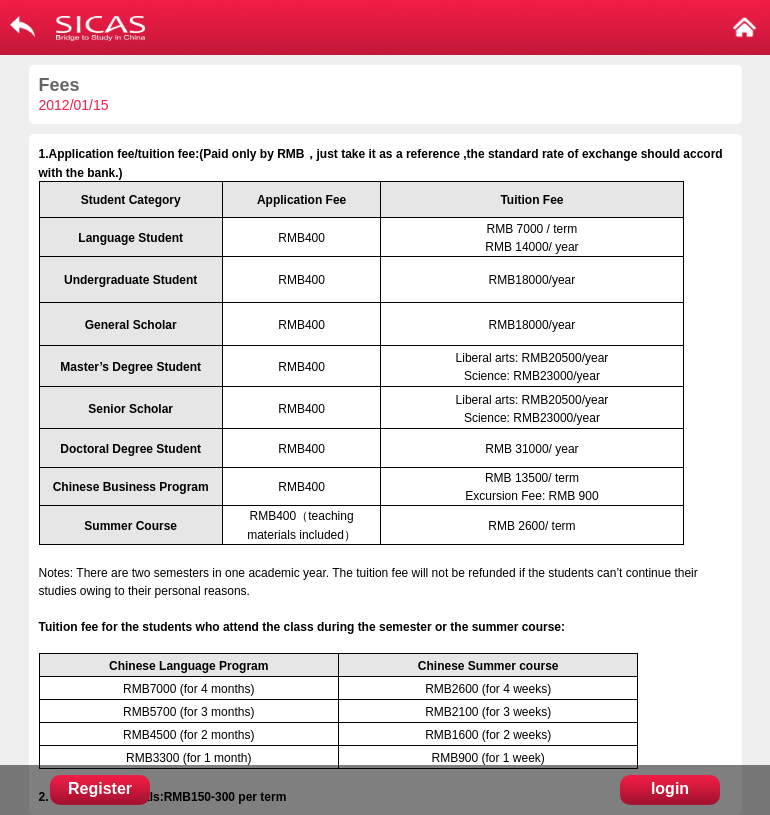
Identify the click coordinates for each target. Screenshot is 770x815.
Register (100, 788)
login (670, 788)
